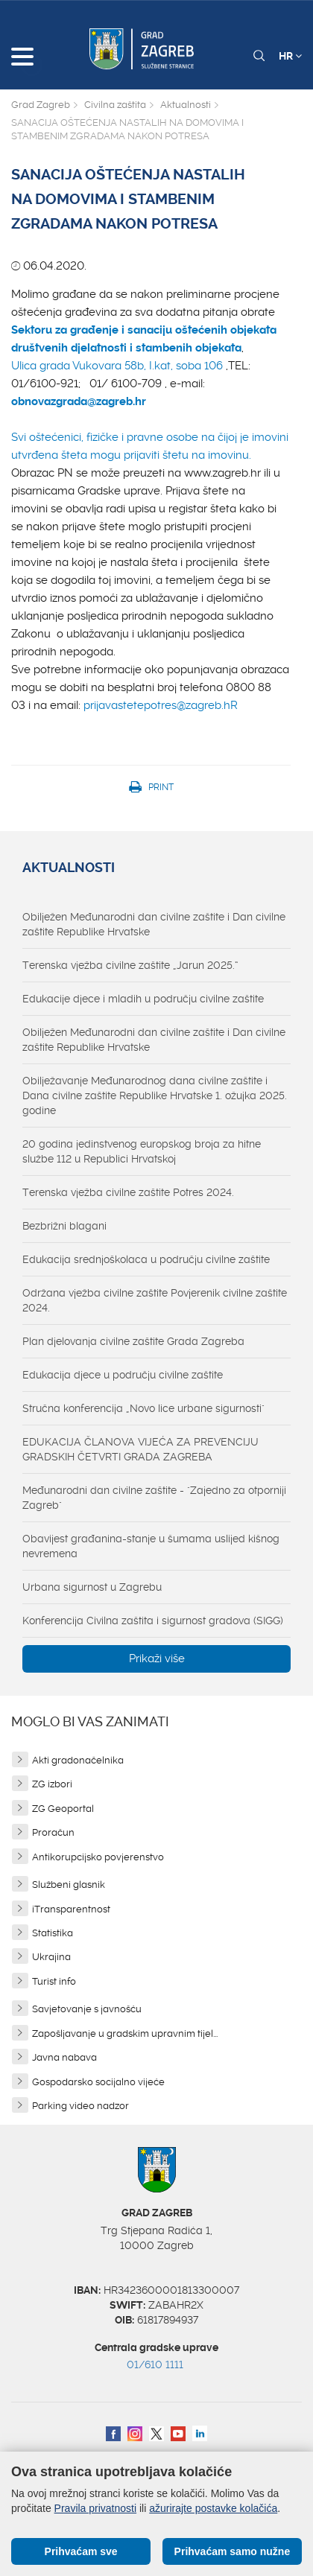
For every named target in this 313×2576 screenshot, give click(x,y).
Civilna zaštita (115, 104)
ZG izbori (52, 1784)
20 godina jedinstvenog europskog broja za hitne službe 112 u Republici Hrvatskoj (141, 1151)
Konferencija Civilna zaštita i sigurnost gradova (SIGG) (152, 1620)
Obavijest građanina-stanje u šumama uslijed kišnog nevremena (150, 1546)
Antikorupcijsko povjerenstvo (98, 1857)
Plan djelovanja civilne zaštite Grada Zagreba (133, 1341)
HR (290, 56)
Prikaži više (157, 1658)
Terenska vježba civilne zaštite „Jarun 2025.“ (130, 965)
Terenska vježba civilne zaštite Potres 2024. (128, 1192)
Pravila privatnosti (95, 2508)
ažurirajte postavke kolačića (213, 2508)
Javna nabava (64, 2057)
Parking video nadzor (80, 2105)
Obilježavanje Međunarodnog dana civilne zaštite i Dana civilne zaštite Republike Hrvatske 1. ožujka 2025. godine (154, 1095)
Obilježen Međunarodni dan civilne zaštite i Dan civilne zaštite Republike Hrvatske (153, 924)
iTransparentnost (71, 1909)
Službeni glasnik (68, 1884)
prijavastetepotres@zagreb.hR (160, 705)
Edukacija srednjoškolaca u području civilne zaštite (146, 1259)
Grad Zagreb (40, 104)
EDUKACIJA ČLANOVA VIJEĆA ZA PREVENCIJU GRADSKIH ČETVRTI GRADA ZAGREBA (140, 1449)
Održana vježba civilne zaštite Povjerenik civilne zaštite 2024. (154, 1300)
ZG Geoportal (63, 1808)
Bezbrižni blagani (64, 1226)
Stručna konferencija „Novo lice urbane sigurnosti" (143, 1408)
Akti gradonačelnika (78, 1760)
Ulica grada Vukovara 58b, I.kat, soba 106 (117, 365)
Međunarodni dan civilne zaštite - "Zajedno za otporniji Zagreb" (154, 1497)
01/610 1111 (155, 2364)
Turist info (54, 1981)
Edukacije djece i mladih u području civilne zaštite (143, 999)
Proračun (53, 1832)
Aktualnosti (185, 104)
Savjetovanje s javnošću (87, 2008)
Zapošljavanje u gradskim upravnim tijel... (125, 2033)
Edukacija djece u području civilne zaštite (122, 1375)
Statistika (52, 1933)
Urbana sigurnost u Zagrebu (92, 1587)
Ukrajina (51, 1956)
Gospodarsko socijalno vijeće (98, 2081)
